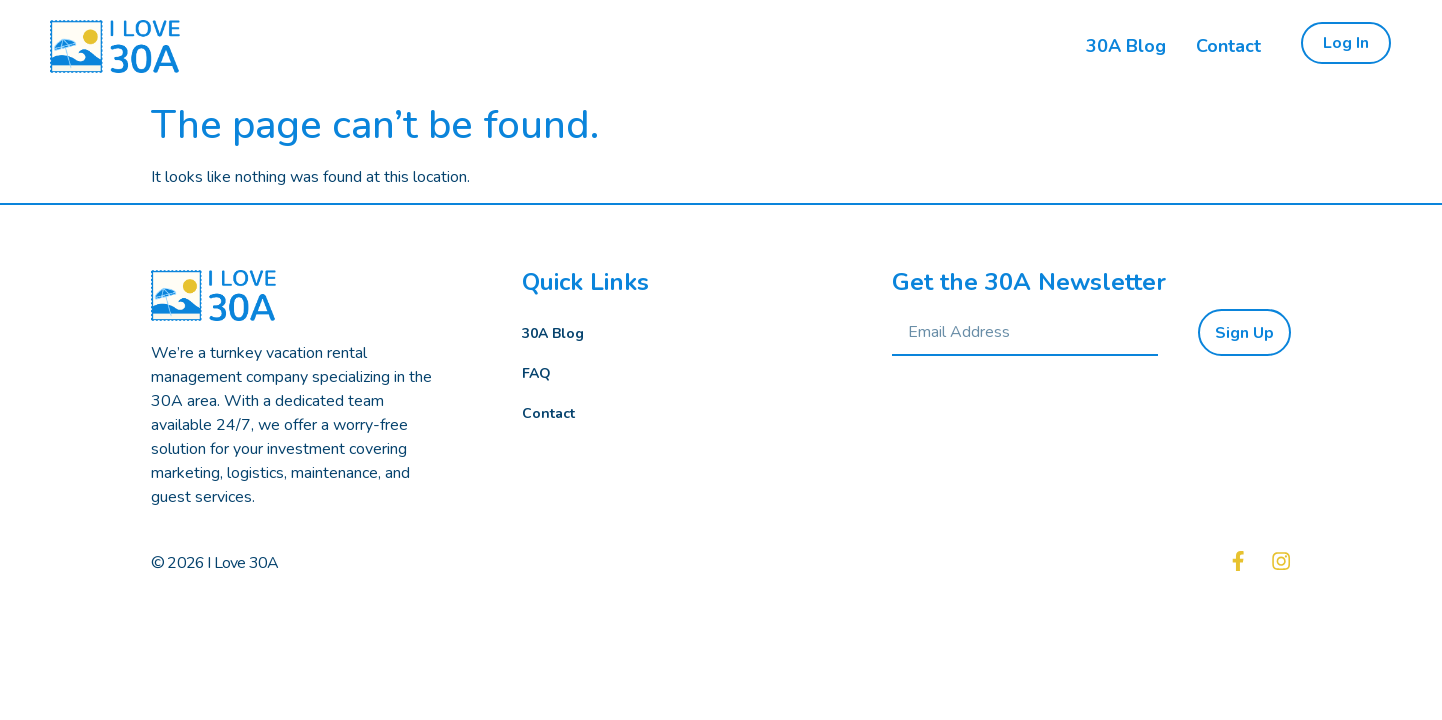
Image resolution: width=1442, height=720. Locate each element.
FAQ (536, 373)
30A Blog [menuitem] (1126, 46)
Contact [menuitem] (1228, 46)
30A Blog (553, 333)
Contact (548, 413)
